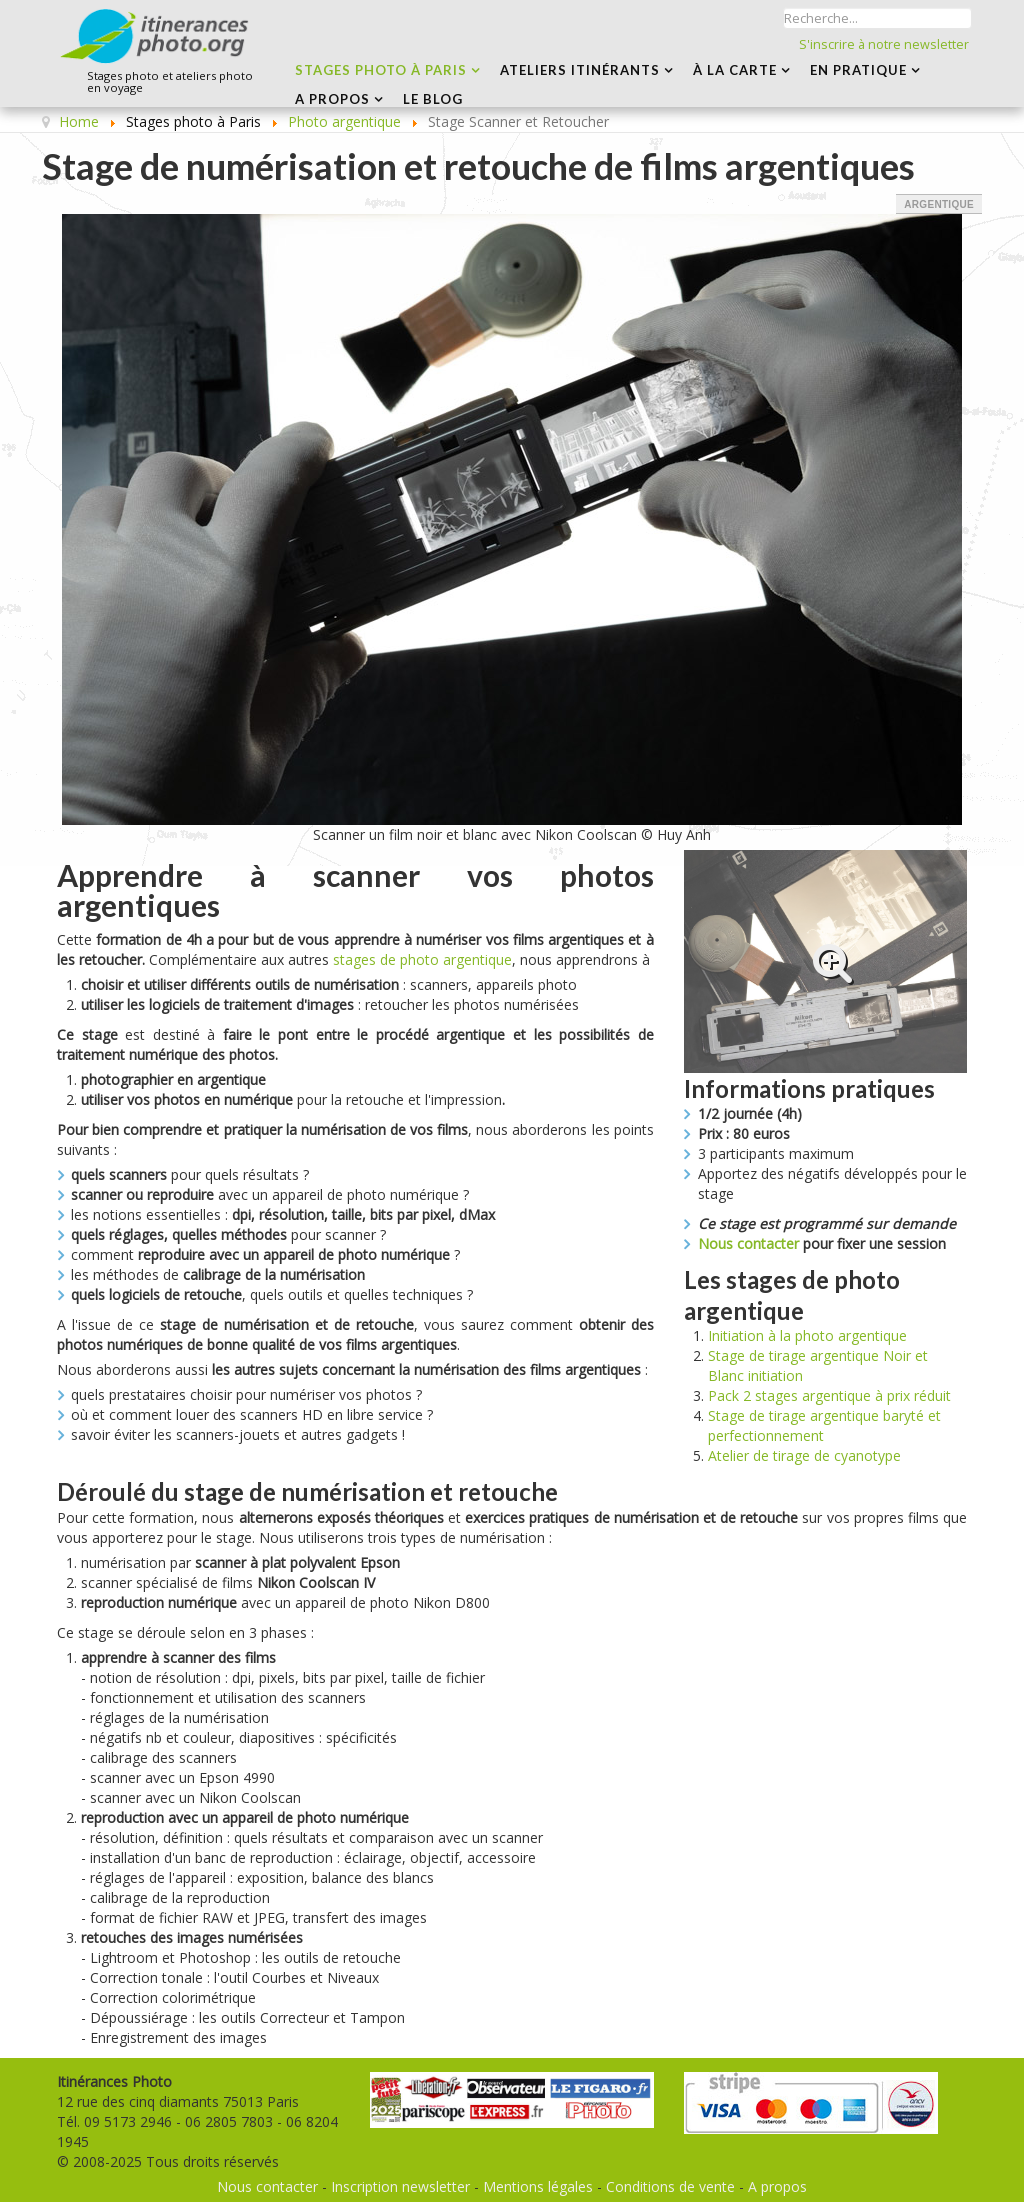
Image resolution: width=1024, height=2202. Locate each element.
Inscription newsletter (400, 2186)
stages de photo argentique (422, 959)
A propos (777, 2186)
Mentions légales (538, 2186)
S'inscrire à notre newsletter (884, 44)
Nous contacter (748, 1243)
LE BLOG (433, 99)
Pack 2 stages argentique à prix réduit (829, 1395)
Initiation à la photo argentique (807, 1335)
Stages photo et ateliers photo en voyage (170, 82)
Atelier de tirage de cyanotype (804, 1455)
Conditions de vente (670, 2186)
